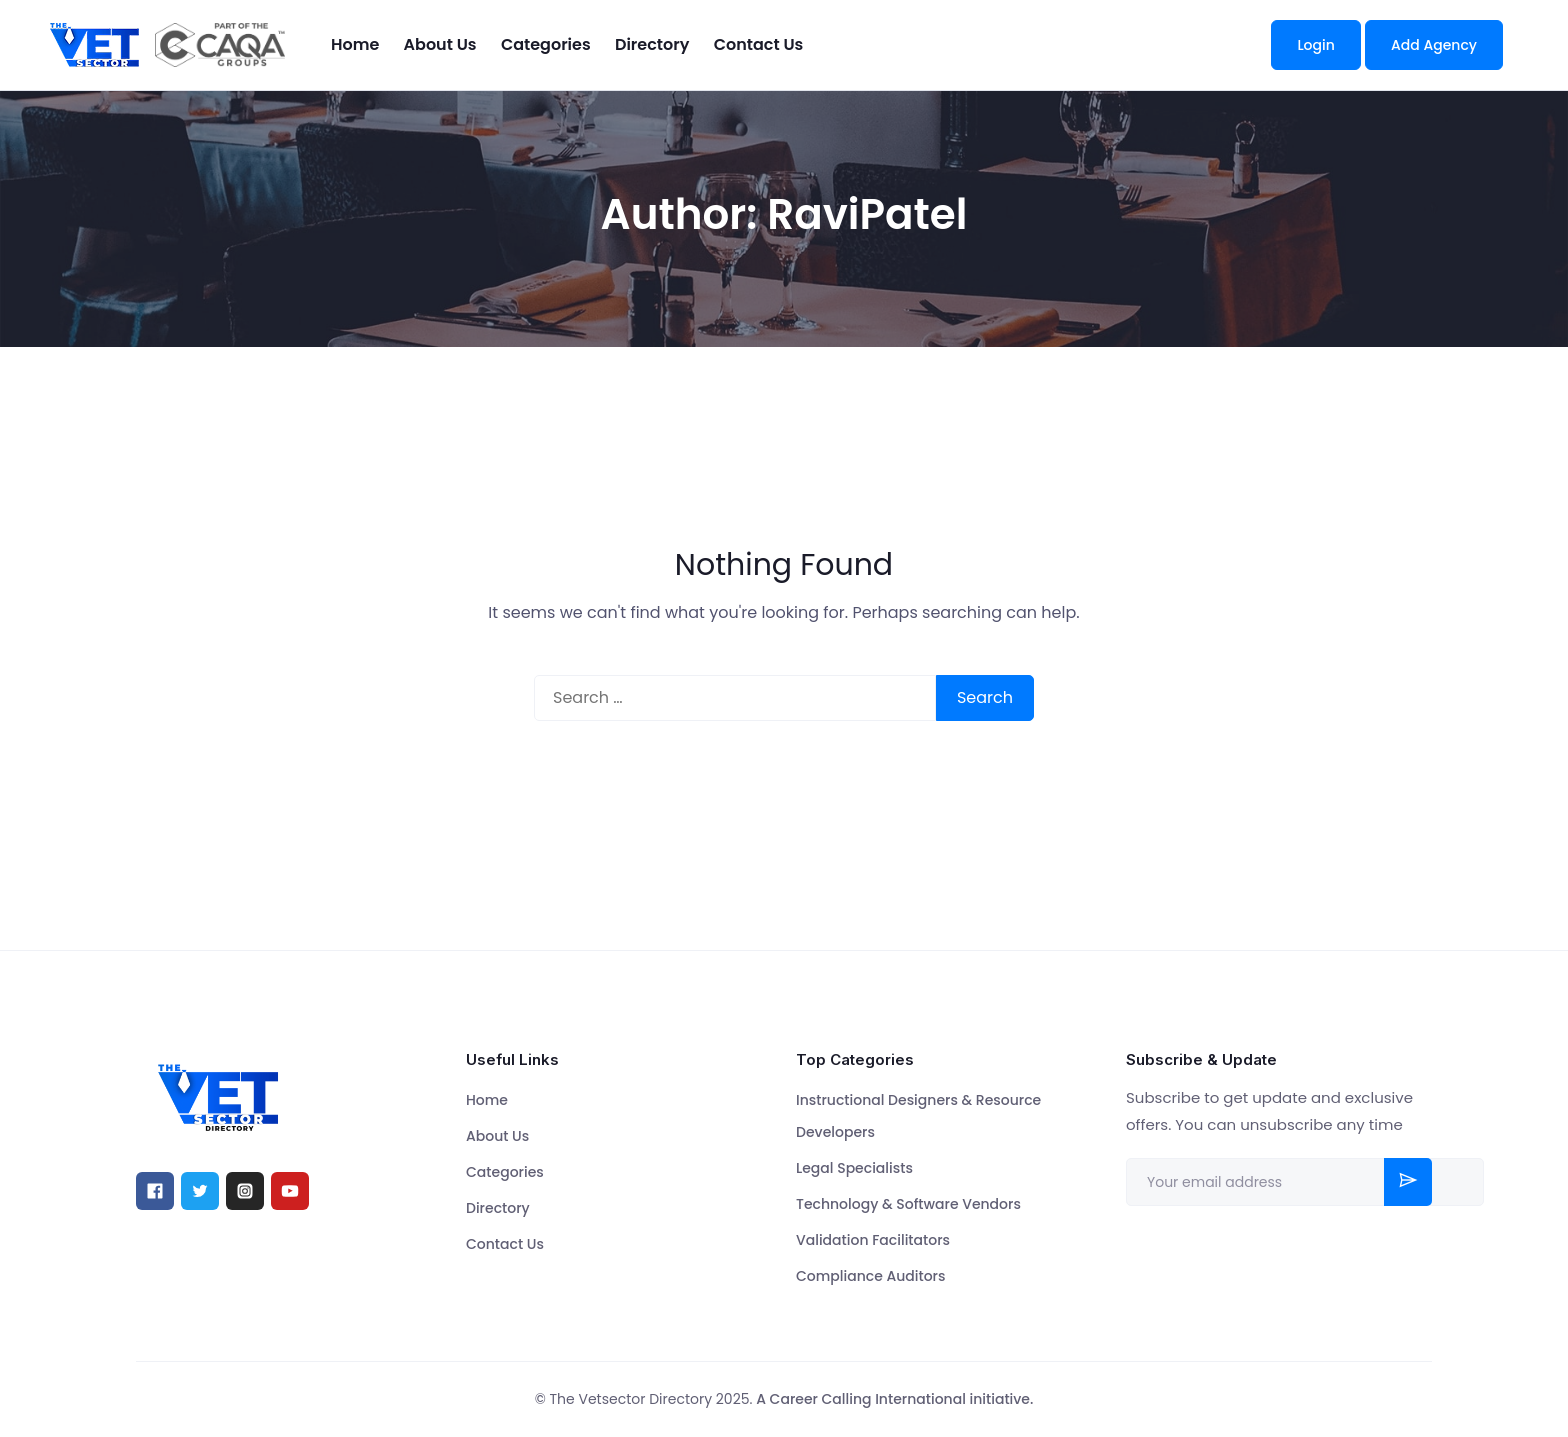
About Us (440, 44)
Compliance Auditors (870, 1276)
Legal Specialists (854, 1168)
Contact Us (759, 44)
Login (1315, 45)
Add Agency (1434, 45)
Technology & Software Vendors (908, 1204)
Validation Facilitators (873, 1240)
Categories (546, 44)
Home (355, 44)
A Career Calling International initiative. (894, 1399)
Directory (652, 44)
